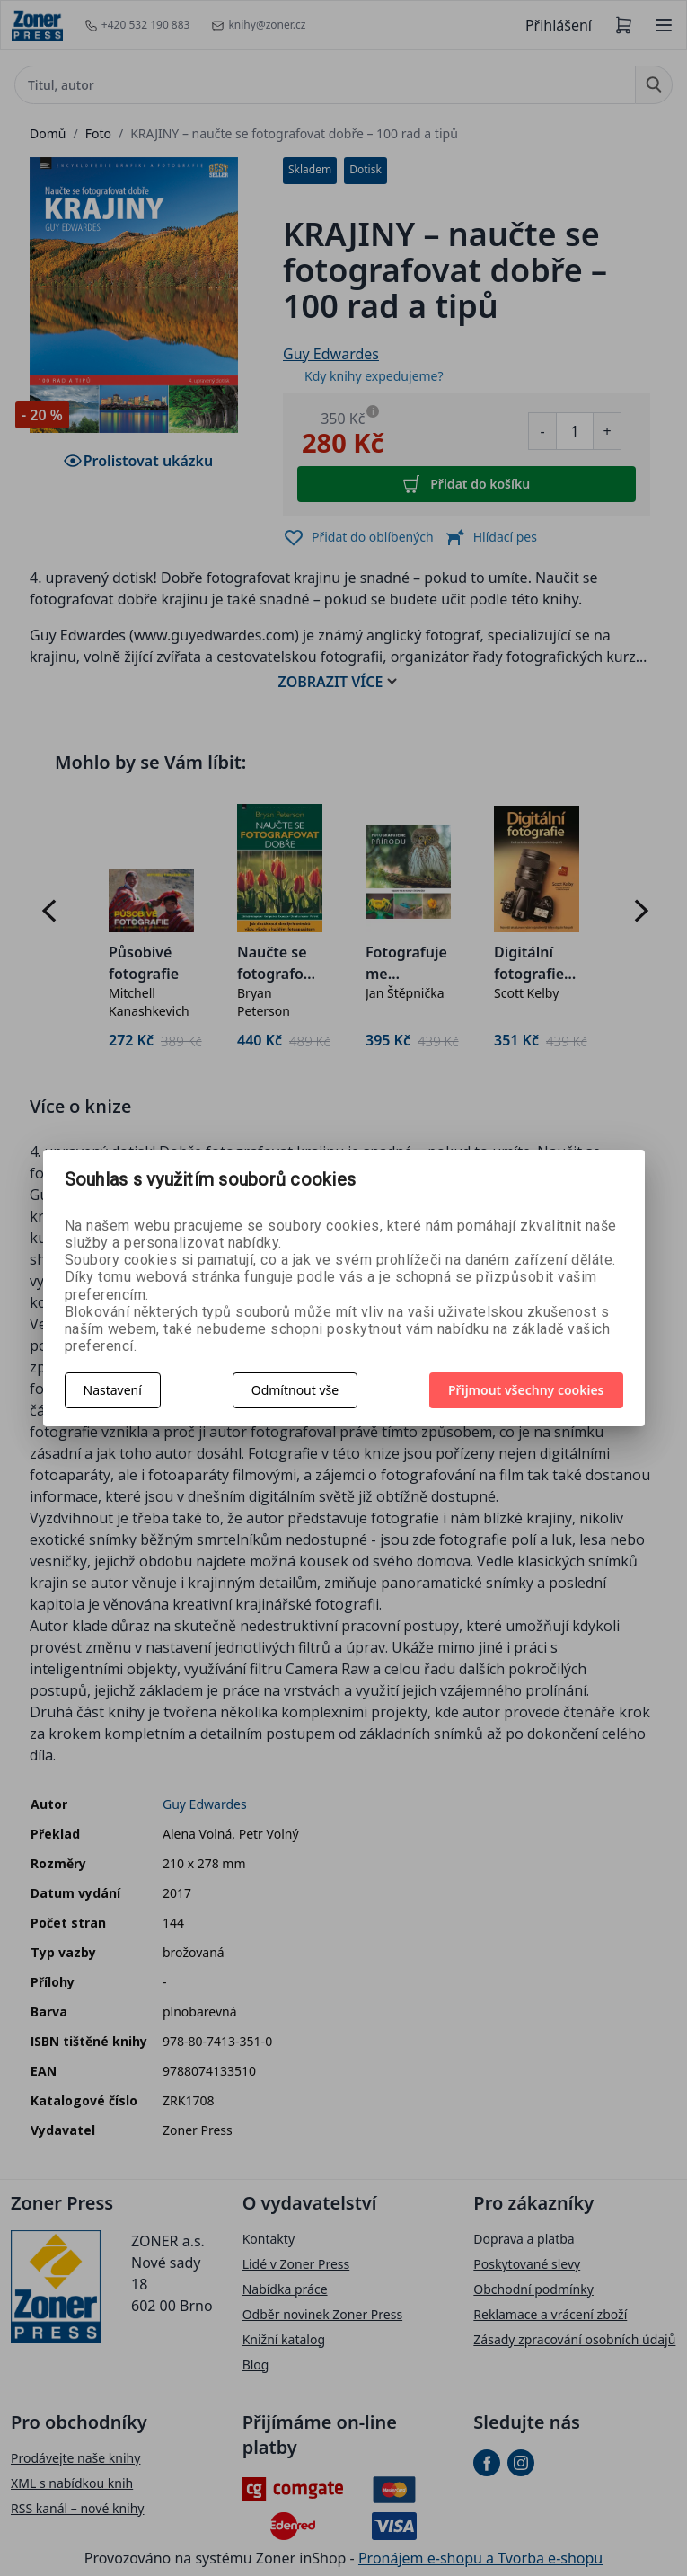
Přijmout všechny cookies (526, 1389)
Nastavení (113, 1389)
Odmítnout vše (295, 1389)
